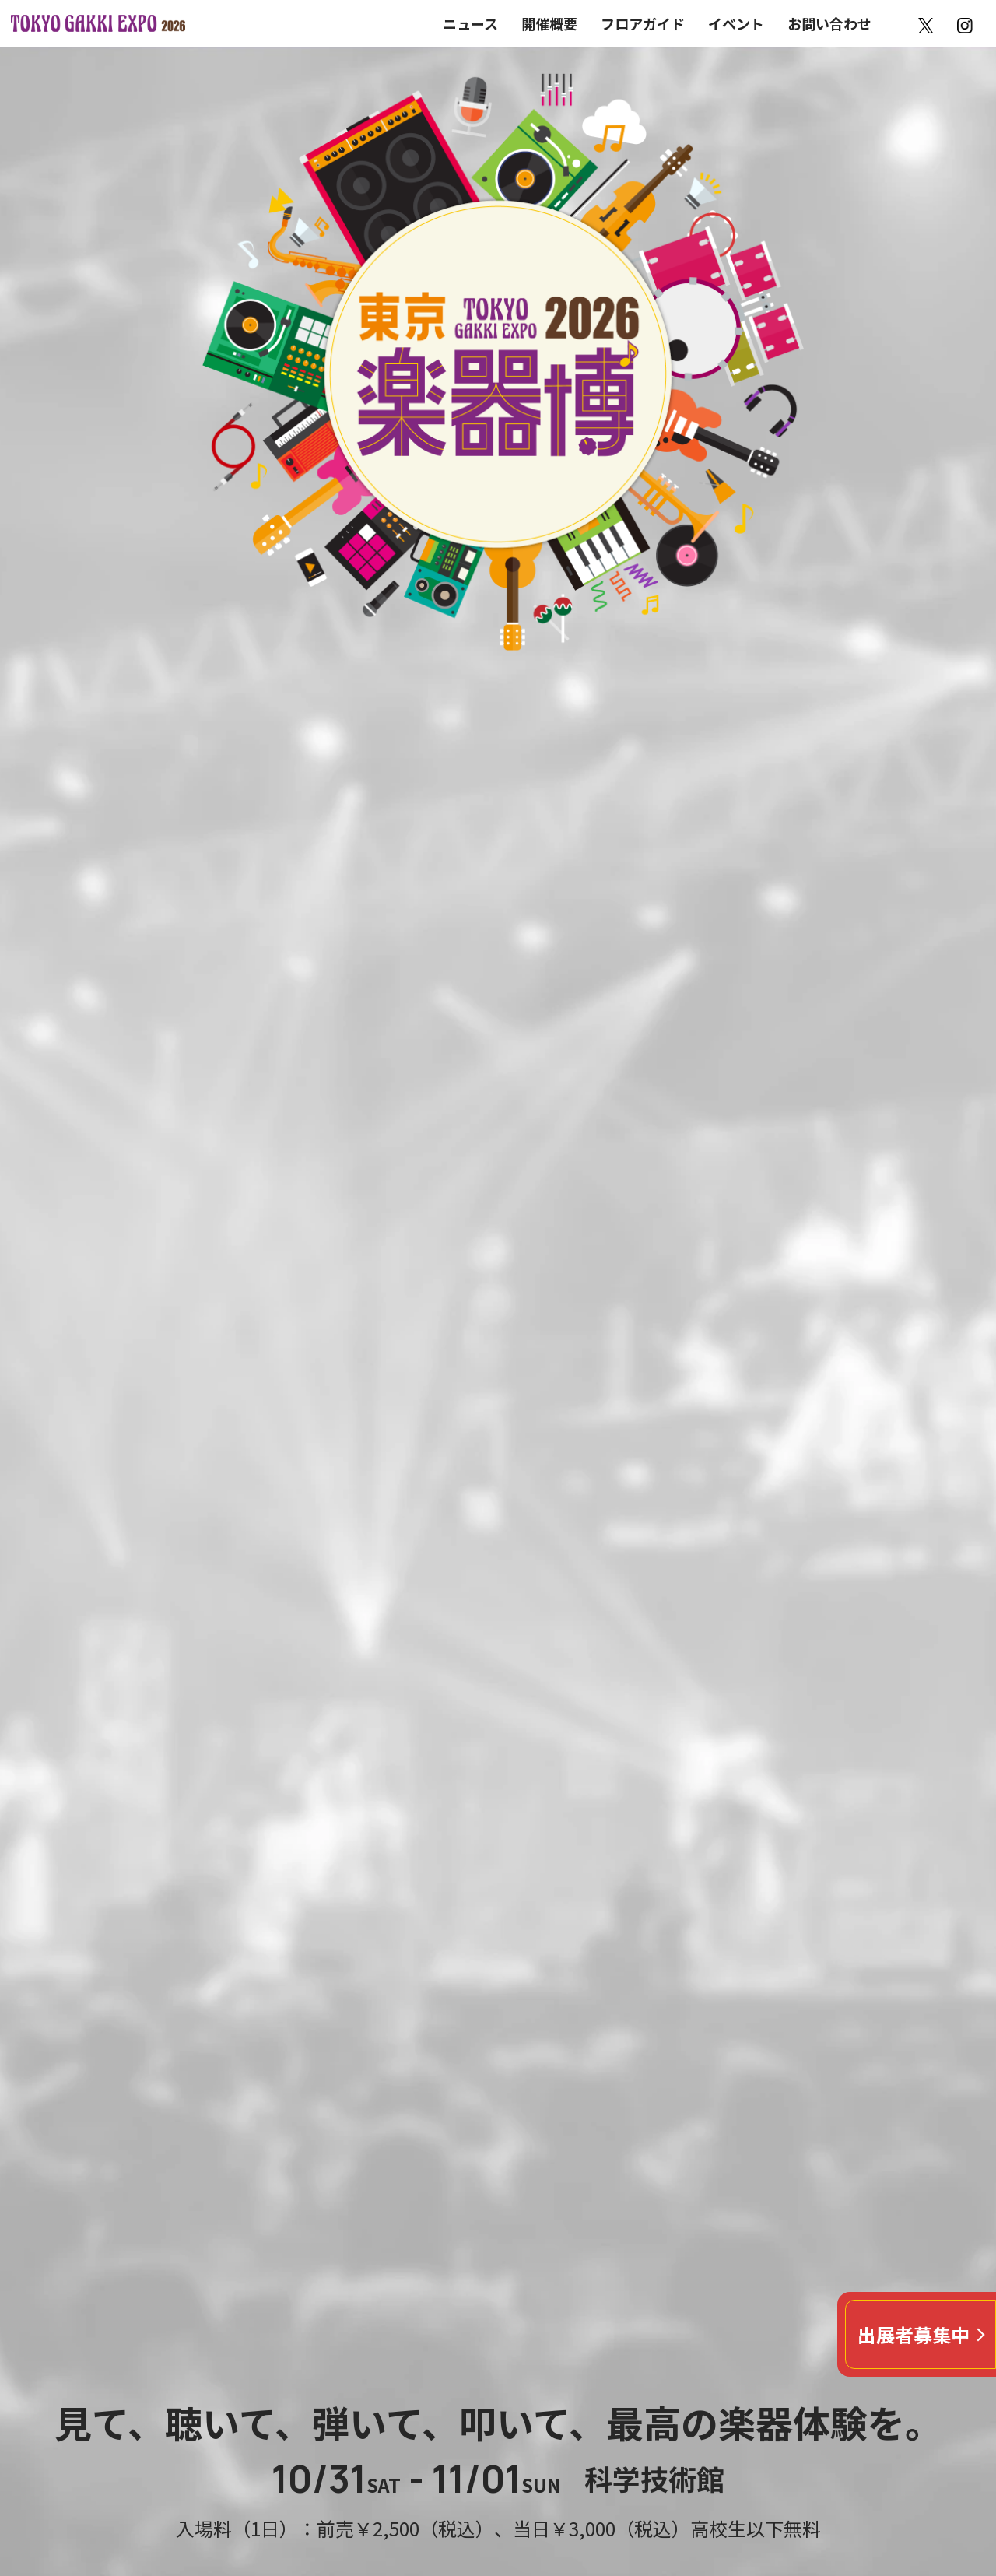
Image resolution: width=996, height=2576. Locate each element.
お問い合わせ (829, 23)
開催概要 (549, 23)
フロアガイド (643, 23)
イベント (736, 23)
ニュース (470, 23)
